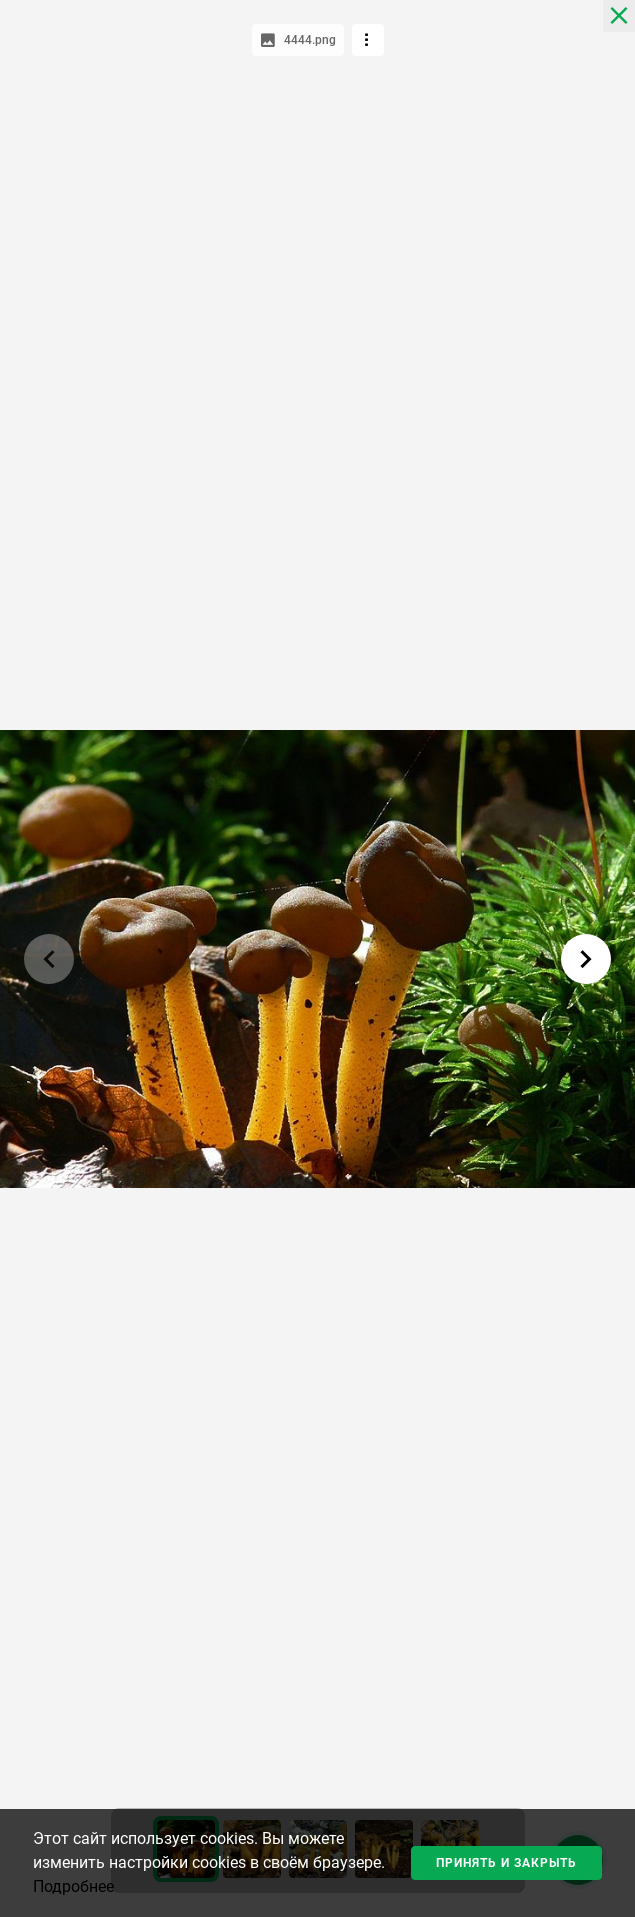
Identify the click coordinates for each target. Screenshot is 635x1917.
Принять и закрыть (506, 1863)
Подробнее (73, 1886)
